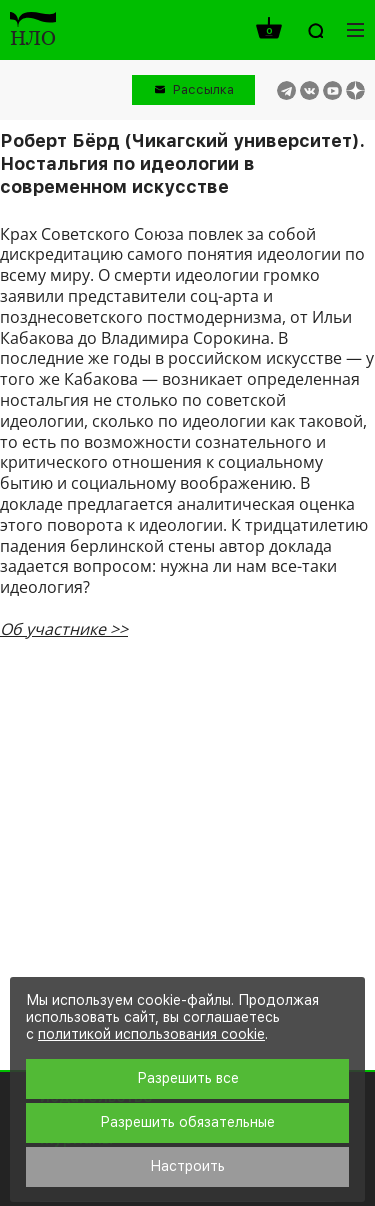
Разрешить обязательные (187, 1122)
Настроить (187, 1166)
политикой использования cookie (151, 1034)
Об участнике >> (64, 629)
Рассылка (203, 89)
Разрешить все (188, 1078)
